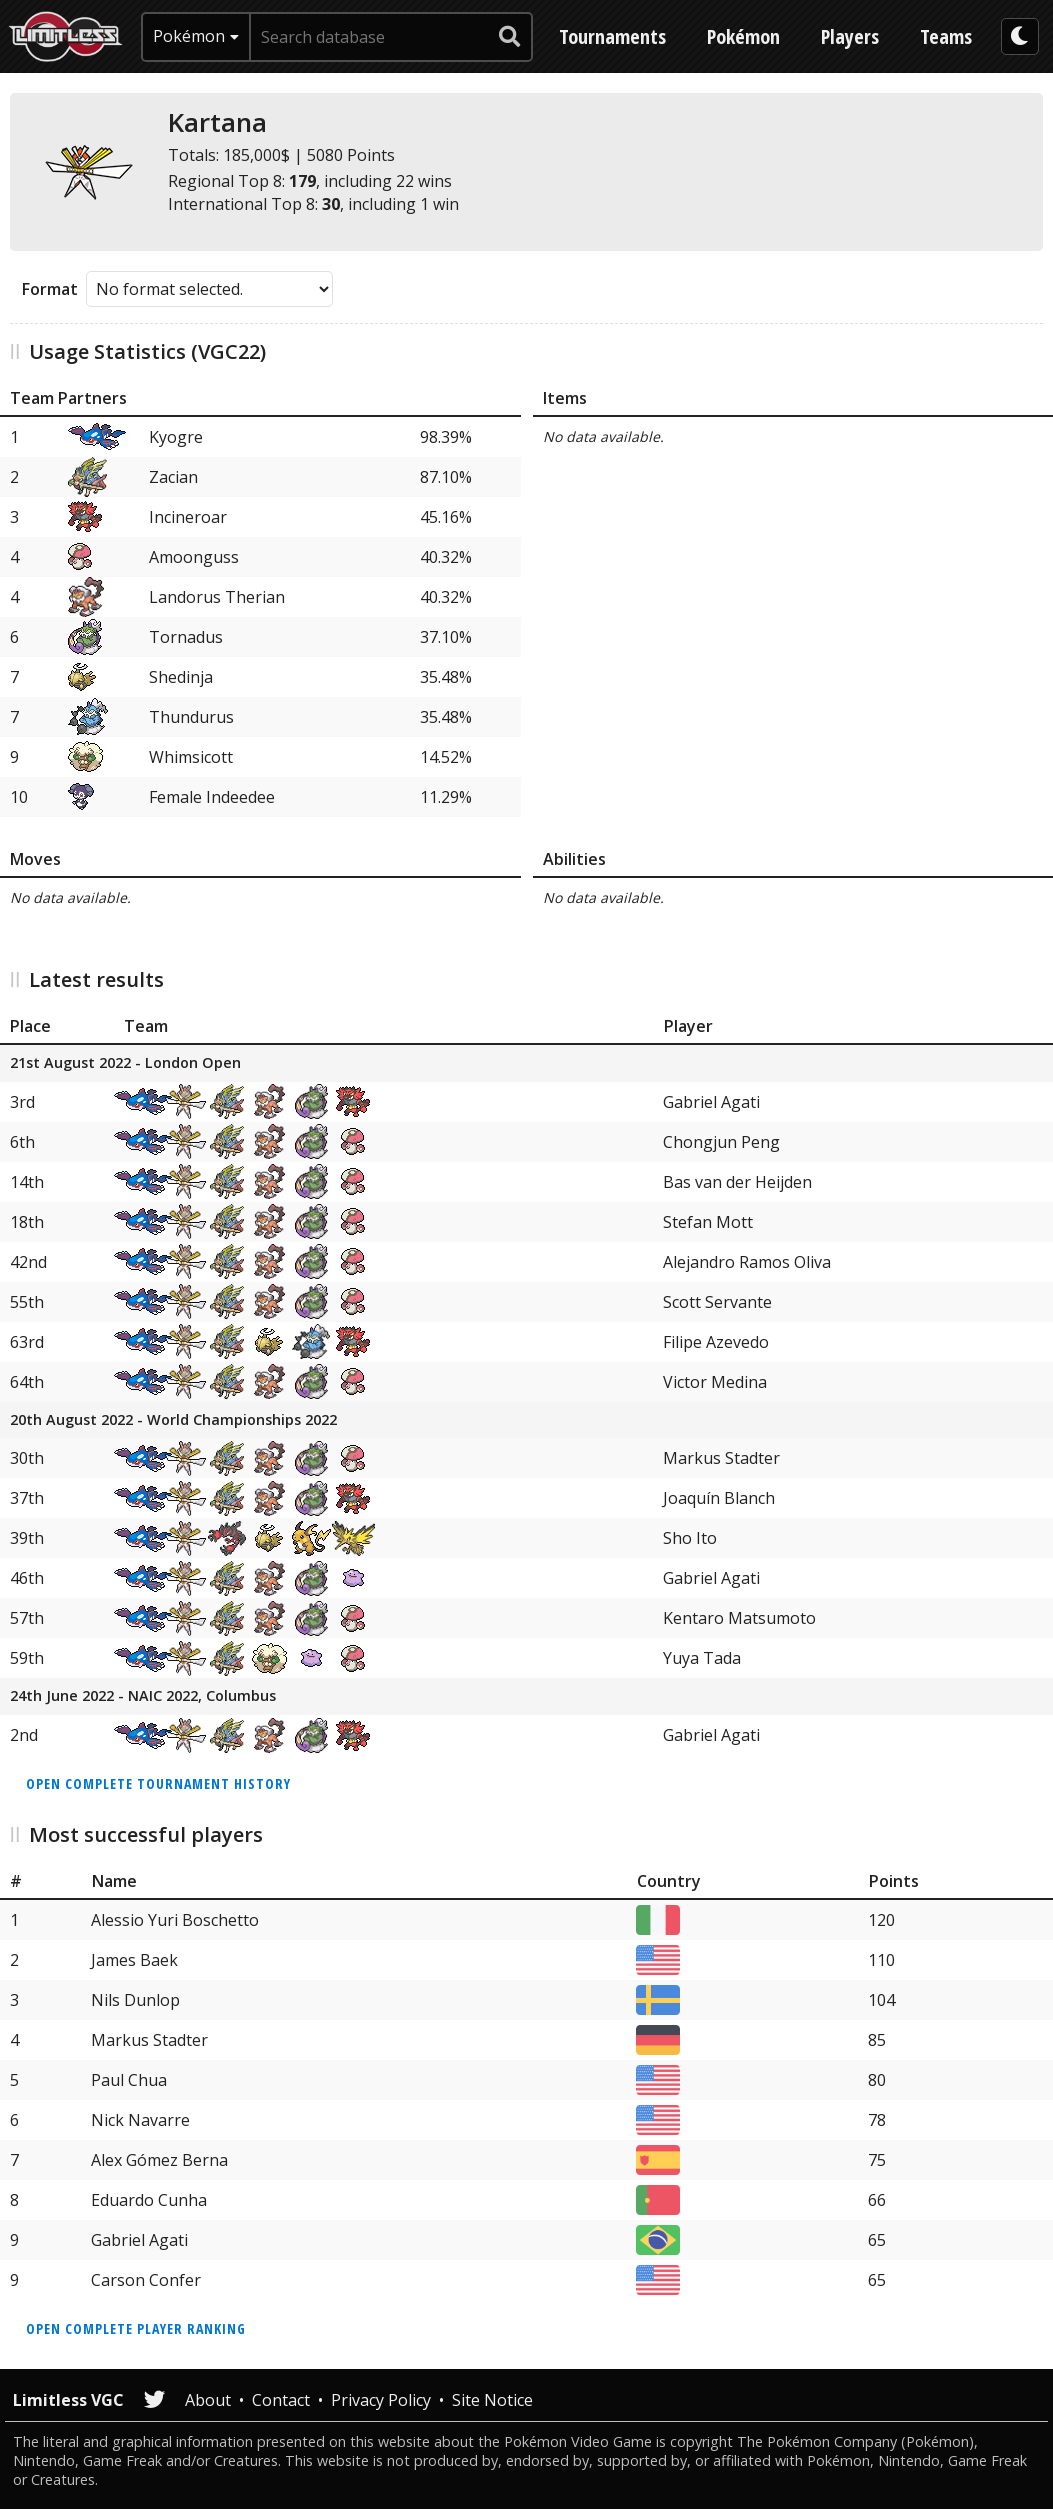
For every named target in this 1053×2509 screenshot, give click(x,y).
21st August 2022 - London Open (125, 1063)
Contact (281, 2400)
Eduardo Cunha (149, 2200)
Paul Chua (129, 2080)
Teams (946, 36)
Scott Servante (717, 1302)
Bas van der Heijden (737, 1182)
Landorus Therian (217, 597)
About (208, 2400)
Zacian (173, 477)
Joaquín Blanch (719, 1498)
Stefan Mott (708, 1222)
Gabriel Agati (711, 1102)
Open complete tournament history (158, 1783)
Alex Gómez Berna (159, 2160)
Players (850, 36)
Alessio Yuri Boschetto (175, 1920)
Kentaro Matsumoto (739, 1618)
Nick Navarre (140, 2120)
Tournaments (612, 36)
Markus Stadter (721, 1458)
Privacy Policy (381, 2400)
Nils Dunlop (135, 2000)
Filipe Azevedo (716, 1342)
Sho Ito (690, 1538)
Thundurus (191, 717)
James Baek (134, 1960)
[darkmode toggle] (1020, 36)
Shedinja (181, 677)
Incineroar (188, 517)
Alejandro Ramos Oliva (747, 1262)
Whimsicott (191, 757)
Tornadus (186, 637)
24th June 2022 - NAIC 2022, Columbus (143, 1696)
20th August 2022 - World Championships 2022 (173, 1420)
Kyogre (176, 437)
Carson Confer (146, 2280)
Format (50, 289)
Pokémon (743, 36)
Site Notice (492, 2400)
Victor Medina (715, 1382)
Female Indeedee (212, 797)
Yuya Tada (702, 1658)
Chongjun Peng (721, 1142)
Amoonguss (194, 557)
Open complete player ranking (136, 2328)
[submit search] (510, 37)
